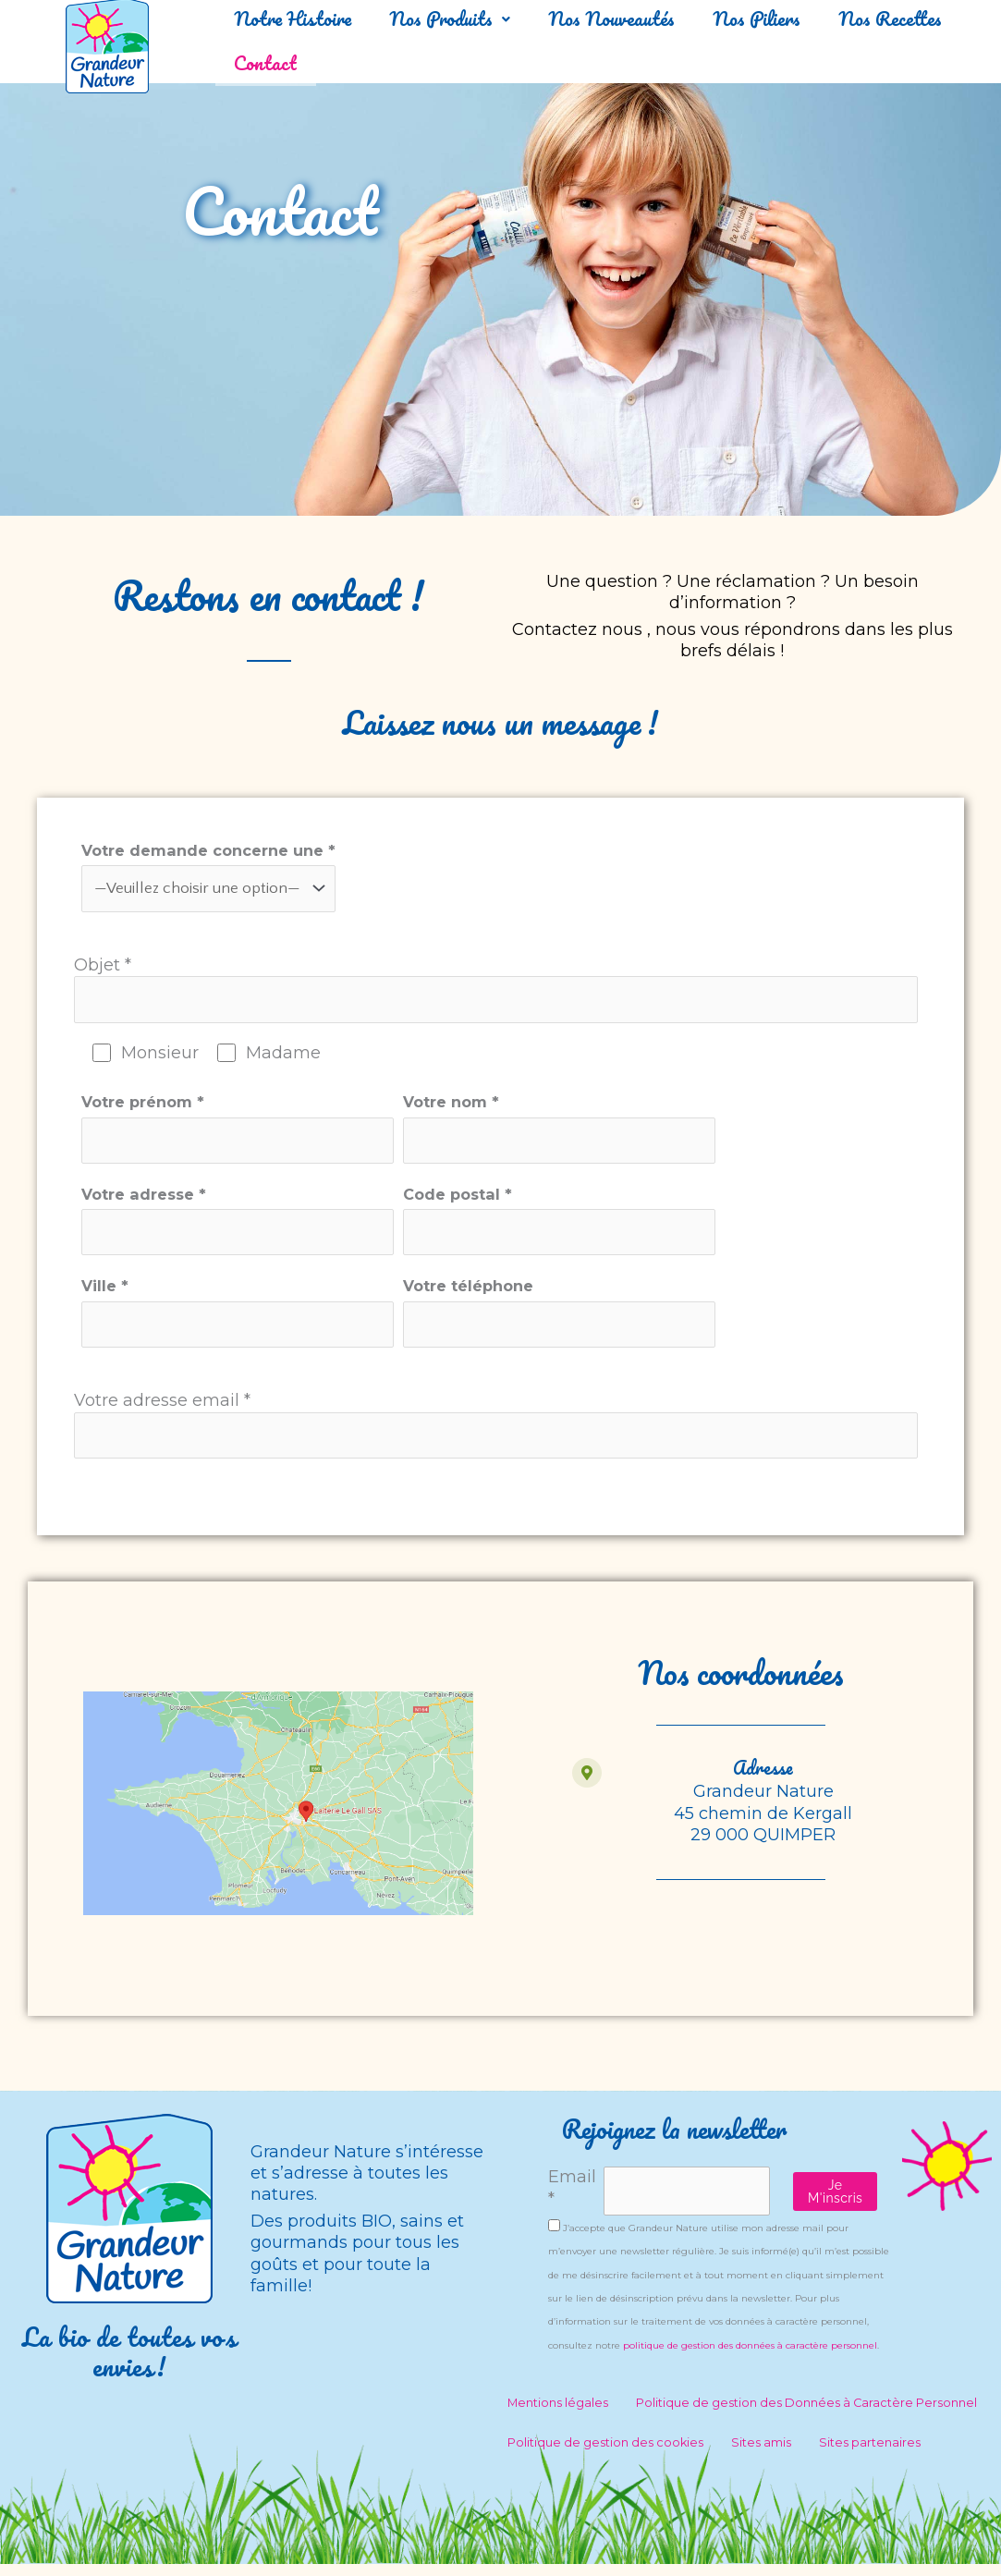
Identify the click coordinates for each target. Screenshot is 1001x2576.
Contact (439, 63)
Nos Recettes (296, 63)
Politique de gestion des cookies (605, 2454)
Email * (572, 2200)
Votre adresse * (248, 1227)
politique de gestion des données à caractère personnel (750, 2357)
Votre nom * (592, 1133)
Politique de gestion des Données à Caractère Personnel (806, 2416)
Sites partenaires (870, 2454)
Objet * (496, 992)
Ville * (248, 1321)
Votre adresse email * (496, 1435)
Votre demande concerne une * (208, 877)
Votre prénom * (248, 1133)
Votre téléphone (592, 1321)
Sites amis (761, 2454)
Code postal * (592, 1227)
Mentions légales (557, 2416)
